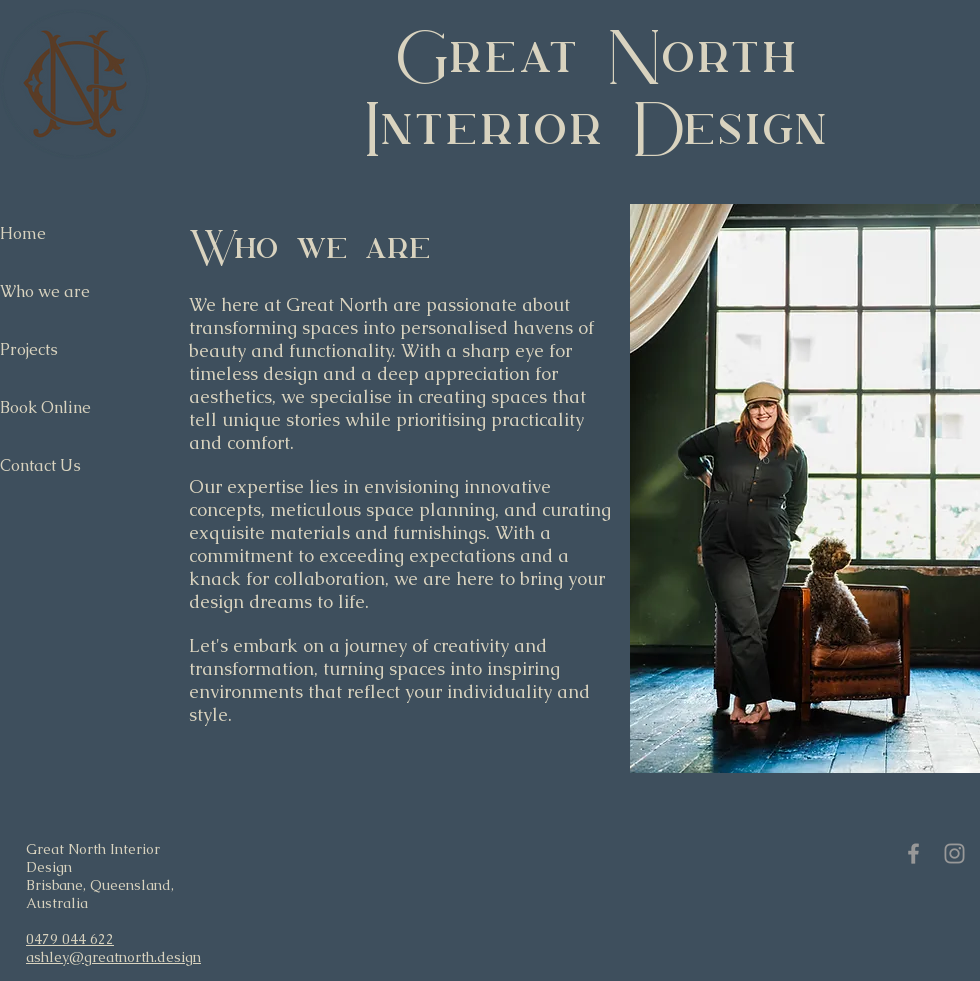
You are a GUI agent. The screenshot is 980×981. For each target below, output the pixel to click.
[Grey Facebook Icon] (913, 853)
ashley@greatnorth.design (113, 957)
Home (23, 233)
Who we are (45, 291)
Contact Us (40, 465)
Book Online (45, 407)
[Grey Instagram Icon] (954, 853)
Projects (29, 349)
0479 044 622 (70, 939)
